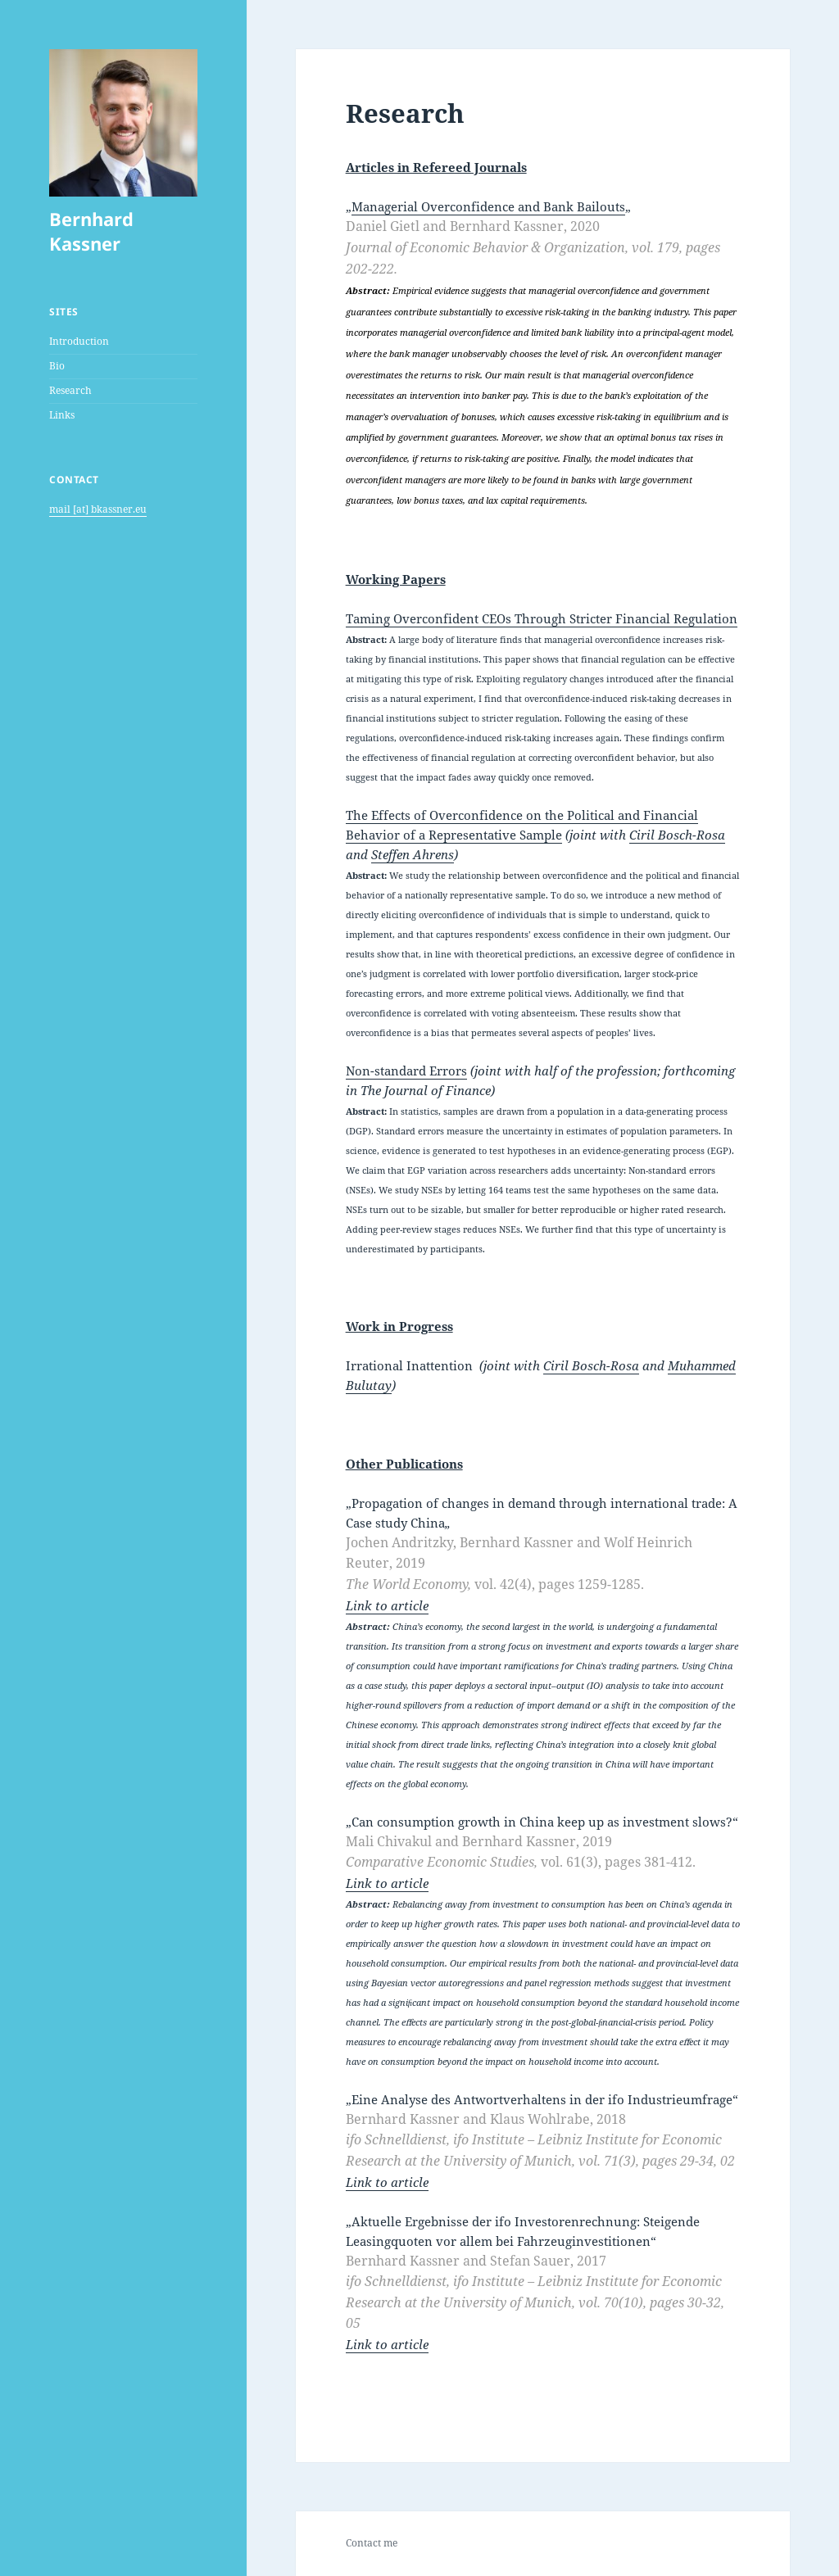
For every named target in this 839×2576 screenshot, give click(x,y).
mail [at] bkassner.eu (98, 509)
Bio (57, 366)
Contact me (371, 2543)
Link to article (387, 1605)
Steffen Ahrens (412, 854)
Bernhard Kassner (91, 231)
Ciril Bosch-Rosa (677, 834)
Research (70, 390)
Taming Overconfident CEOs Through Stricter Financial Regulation (541, 618)
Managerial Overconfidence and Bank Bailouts (488, 206)
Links (62, 415)
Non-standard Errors (406, 1070)
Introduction (79, 341)
